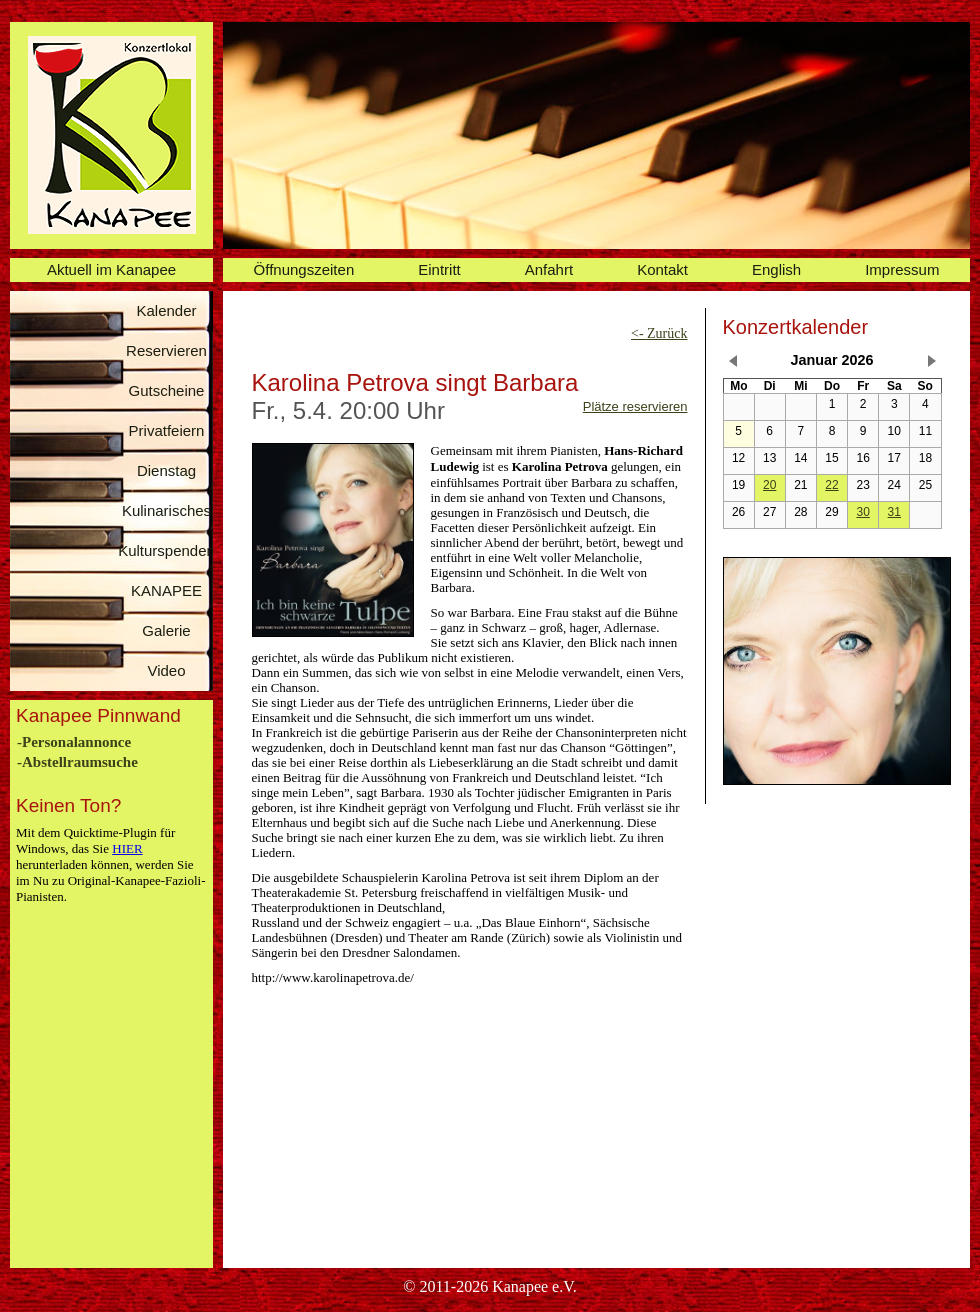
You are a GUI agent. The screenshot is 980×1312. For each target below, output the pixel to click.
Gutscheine (167, 390)
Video (166, 670)
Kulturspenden (166, 550)
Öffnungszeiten (304, 269)
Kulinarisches (166, 510)
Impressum (902, 269)
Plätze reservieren (635, 406)
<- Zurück (659, 333)
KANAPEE (166, 590)
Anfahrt (549, 269)
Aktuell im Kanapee (111, 269)
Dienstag (166, 470)
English (776, 269)
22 (831, 485)
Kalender (166, 310)
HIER (127, 848)
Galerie (166, 630)
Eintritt (439, 269)
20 (769, 485)
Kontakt (662, 269)
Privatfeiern (167, 430)
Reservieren (166, 350)
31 (894, 512)
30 (862, 512)
